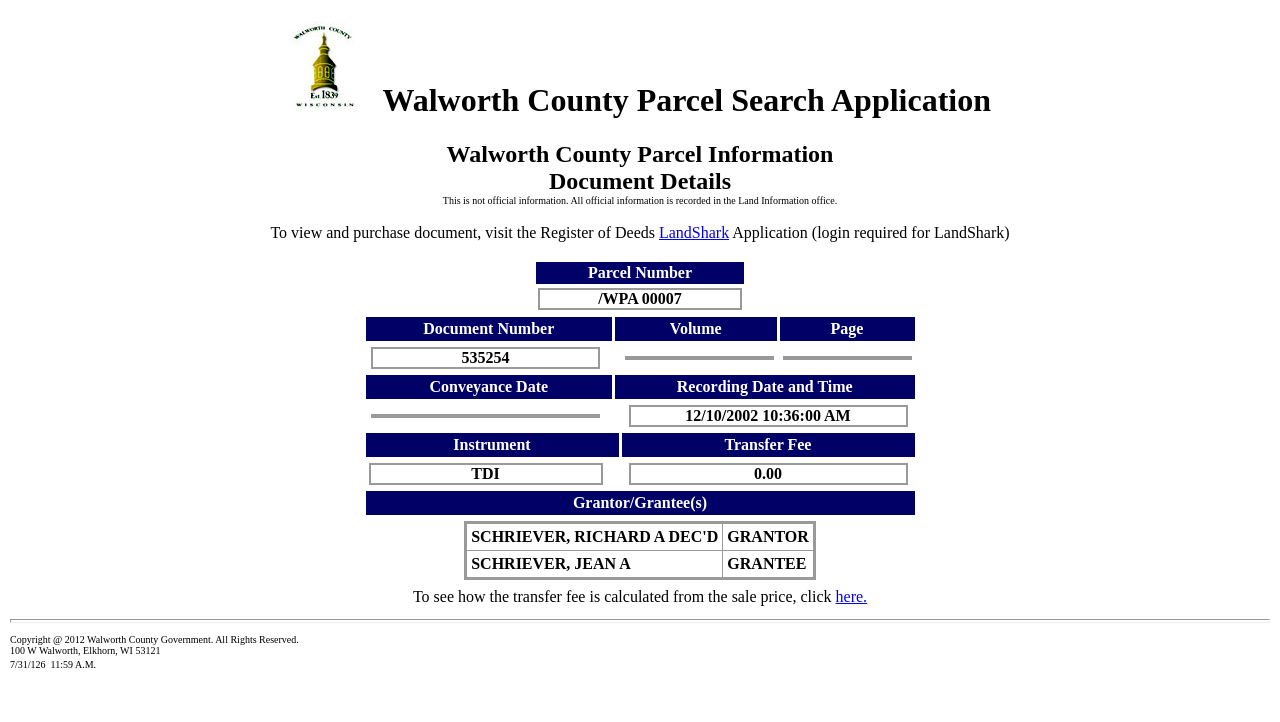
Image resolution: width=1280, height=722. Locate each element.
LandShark (694, 232)
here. (852, 596)
